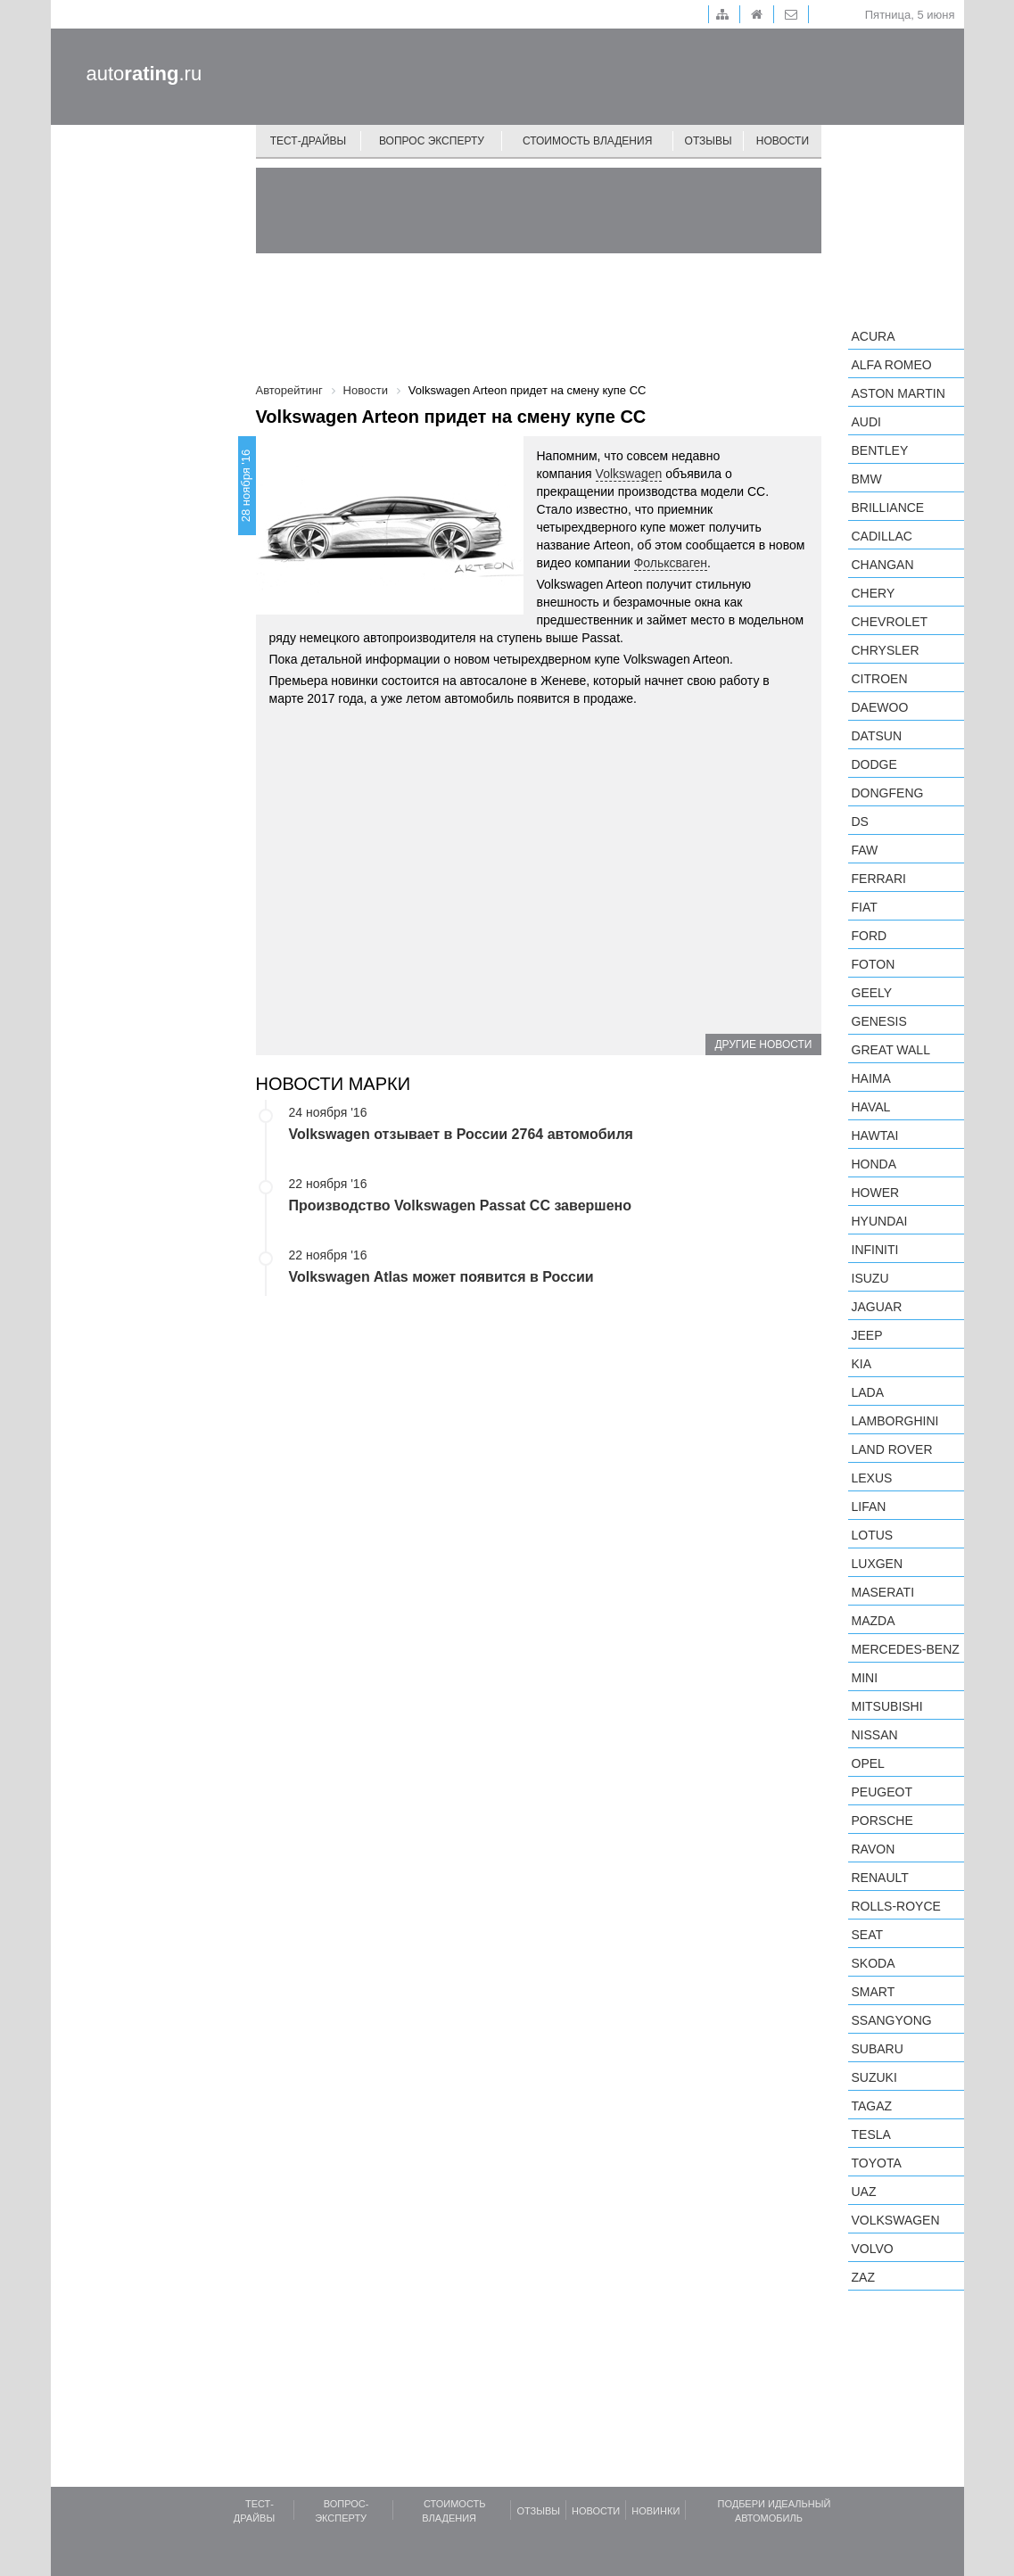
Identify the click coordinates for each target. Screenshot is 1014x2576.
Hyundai (880, 1221)
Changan (883, 564)
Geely (872, 993)
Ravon (873, 1849)
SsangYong (892, 2020)
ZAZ (863, 2277)
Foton (873, 964)
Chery (873, 593)
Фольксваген (670, 563)
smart (873, 1992)
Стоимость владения (587, 141)
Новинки (655, 2511)
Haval (871, 1107)
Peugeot (882, 1792)
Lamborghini (895, 1421)
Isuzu (870, 1278)
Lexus (872, 1478)
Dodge (874, 764)
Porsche (882, 1820)
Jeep (867, 1335)
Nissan (875, 1735)
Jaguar (877, 1307)
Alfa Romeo (892, 365)
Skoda (873, 1963)
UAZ (864, 2191)
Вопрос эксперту (431, 141)
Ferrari (879, 878)
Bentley (880, 450)
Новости (782, 141)
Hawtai (875, 1135)
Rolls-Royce (896, 1906)
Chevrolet (890, 622)
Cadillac (882, 536)
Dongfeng (888, 793)
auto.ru (144, 73)
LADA (868, 1392)
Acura (873, 336)
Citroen (880, 679)
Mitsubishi (887, 1706)
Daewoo (880, 707)
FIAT (865, 907)
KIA (862, 1364)
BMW (867, 479)
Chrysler (885, 650)
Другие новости (763, 1044)
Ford (869, 936)
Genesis (879, 1021)
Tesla (871, 2134)
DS (860, 821)
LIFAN (869, 1506)
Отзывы (708, 141)
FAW (865, 850)
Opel (868, 1763)
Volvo (873, 2249)
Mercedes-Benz (906, 1649)
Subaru (877, 2049)
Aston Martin (898, 393)
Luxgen (877, 1563)
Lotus (873, 1535)
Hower (876, 1192)
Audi (866, 422)
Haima (871, 1078)
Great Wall (891, 1050)
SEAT (868, 1935)
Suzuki (874, 2077)
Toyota (877, 2163)
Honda (874, 1164)
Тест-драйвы (308, 141)
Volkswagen (629, 473)
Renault (880, 1877)
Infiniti (875, 1250)
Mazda (873, 1621)
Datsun (877, 736)
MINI (865, 1678)
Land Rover (892, 1449)
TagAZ (872, 2106)
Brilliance (888, 507)
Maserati (883, 1592)
